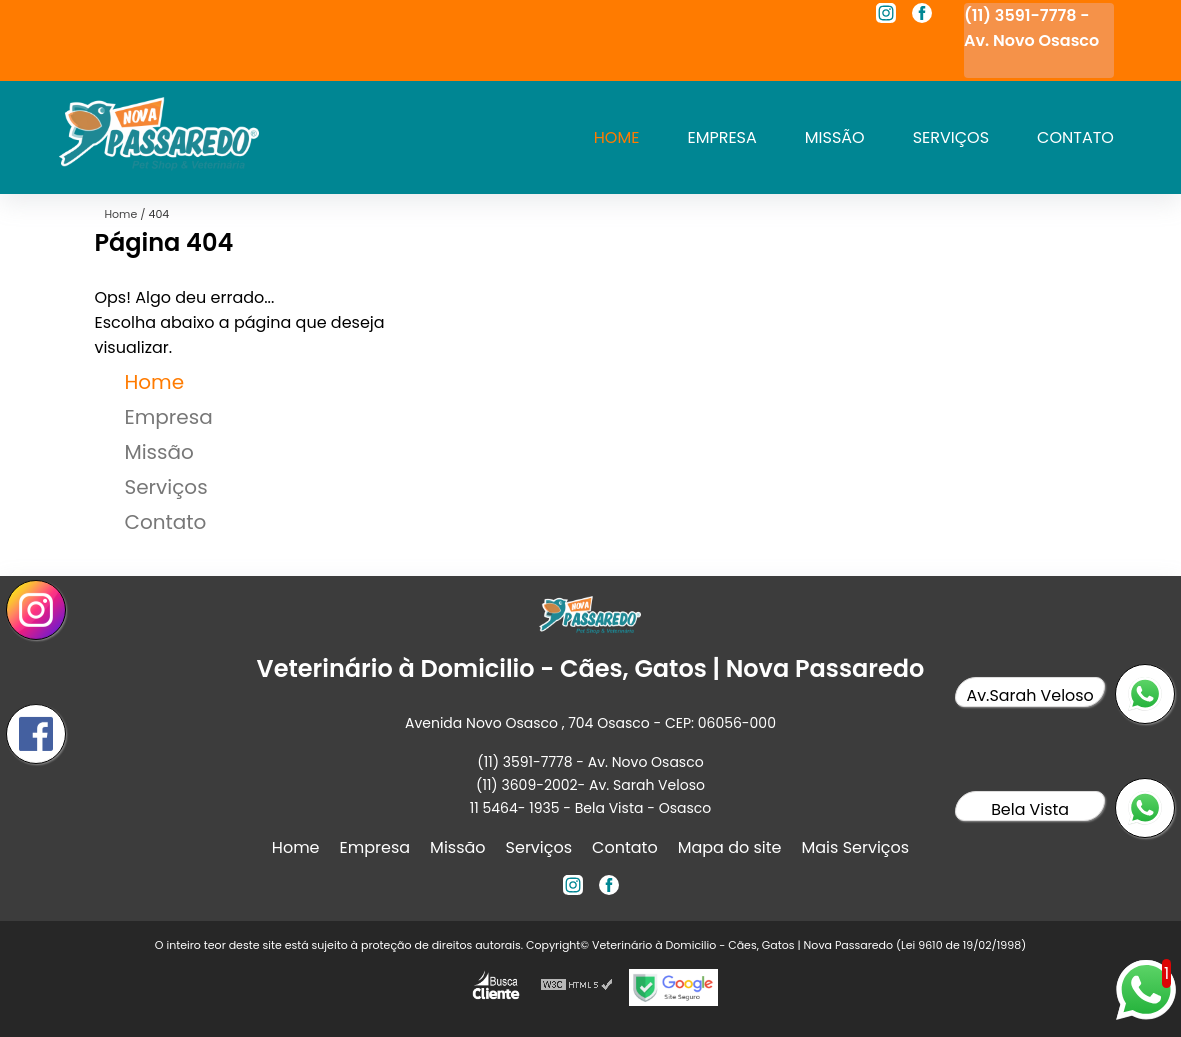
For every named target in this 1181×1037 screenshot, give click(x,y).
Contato (1075, 137)
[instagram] (886, 16)
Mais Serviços (856, 847)
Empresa (721, 137)
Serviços (951, 137)
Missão (835, 137)
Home (617, 137)
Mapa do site (730, 847)
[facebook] (922, 16)
